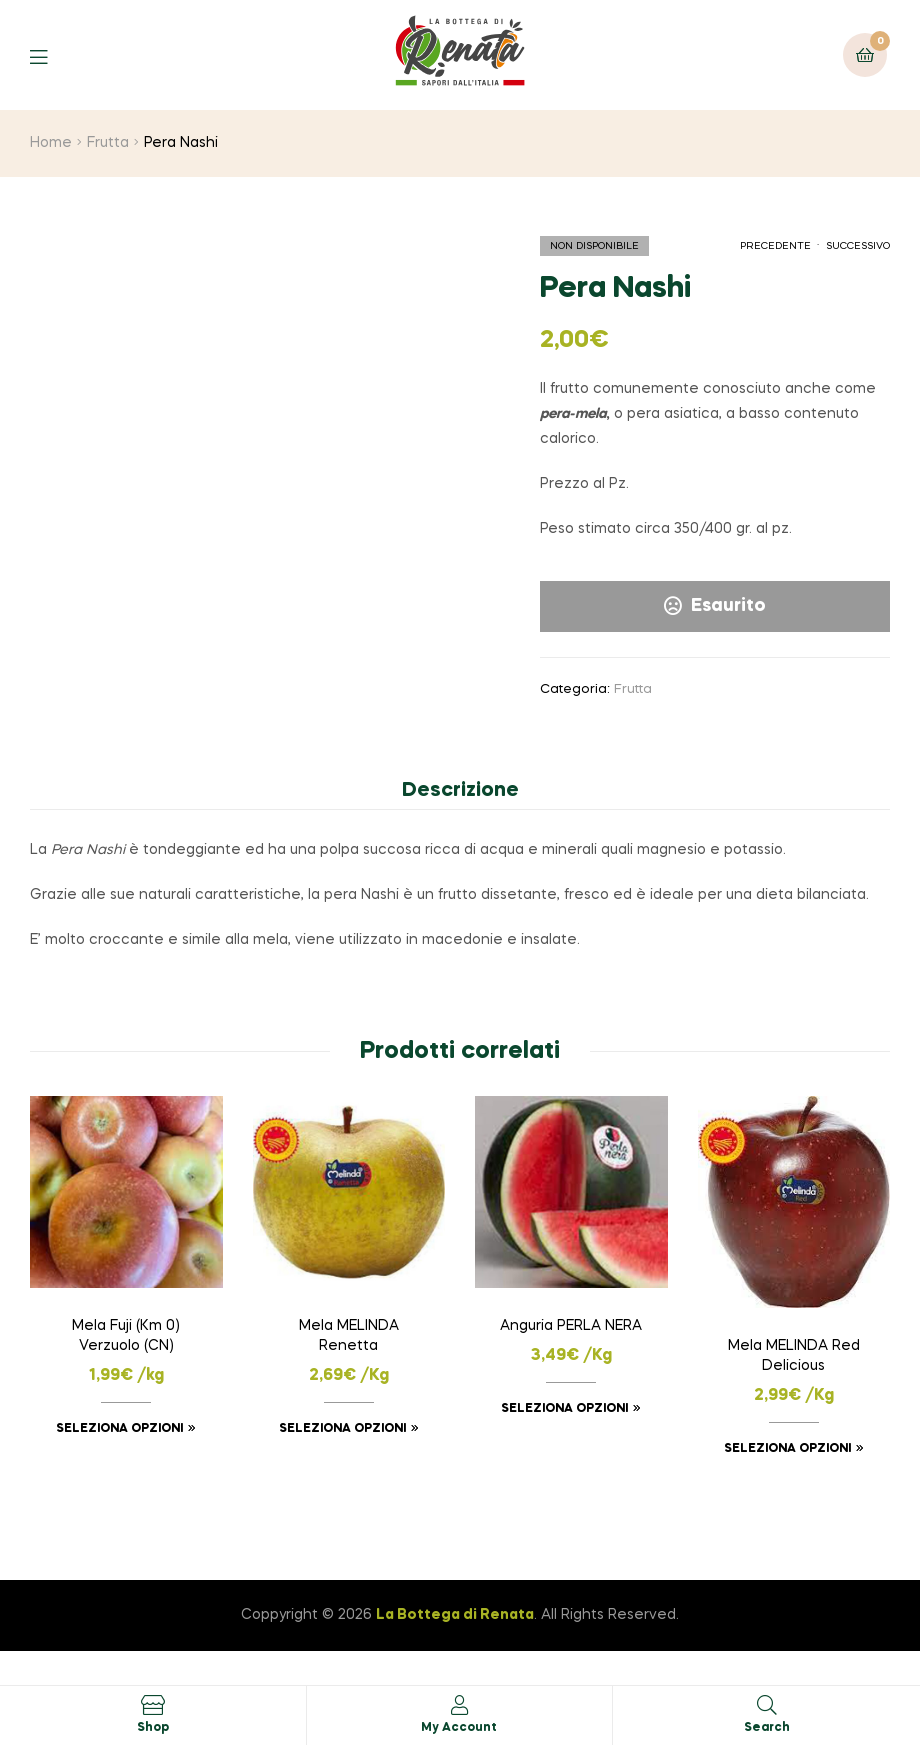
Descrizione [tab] (460, 791)
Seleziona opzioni (119, 1429)
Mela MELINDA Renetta (349, 1336)
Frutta (108, 143)
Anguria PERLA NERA (571, 1326)
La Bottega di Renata (455, 1615)
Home (51, 143)
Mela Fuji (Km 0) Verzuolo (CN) (126, 1336)
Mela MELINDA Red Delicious (794, 1356)
